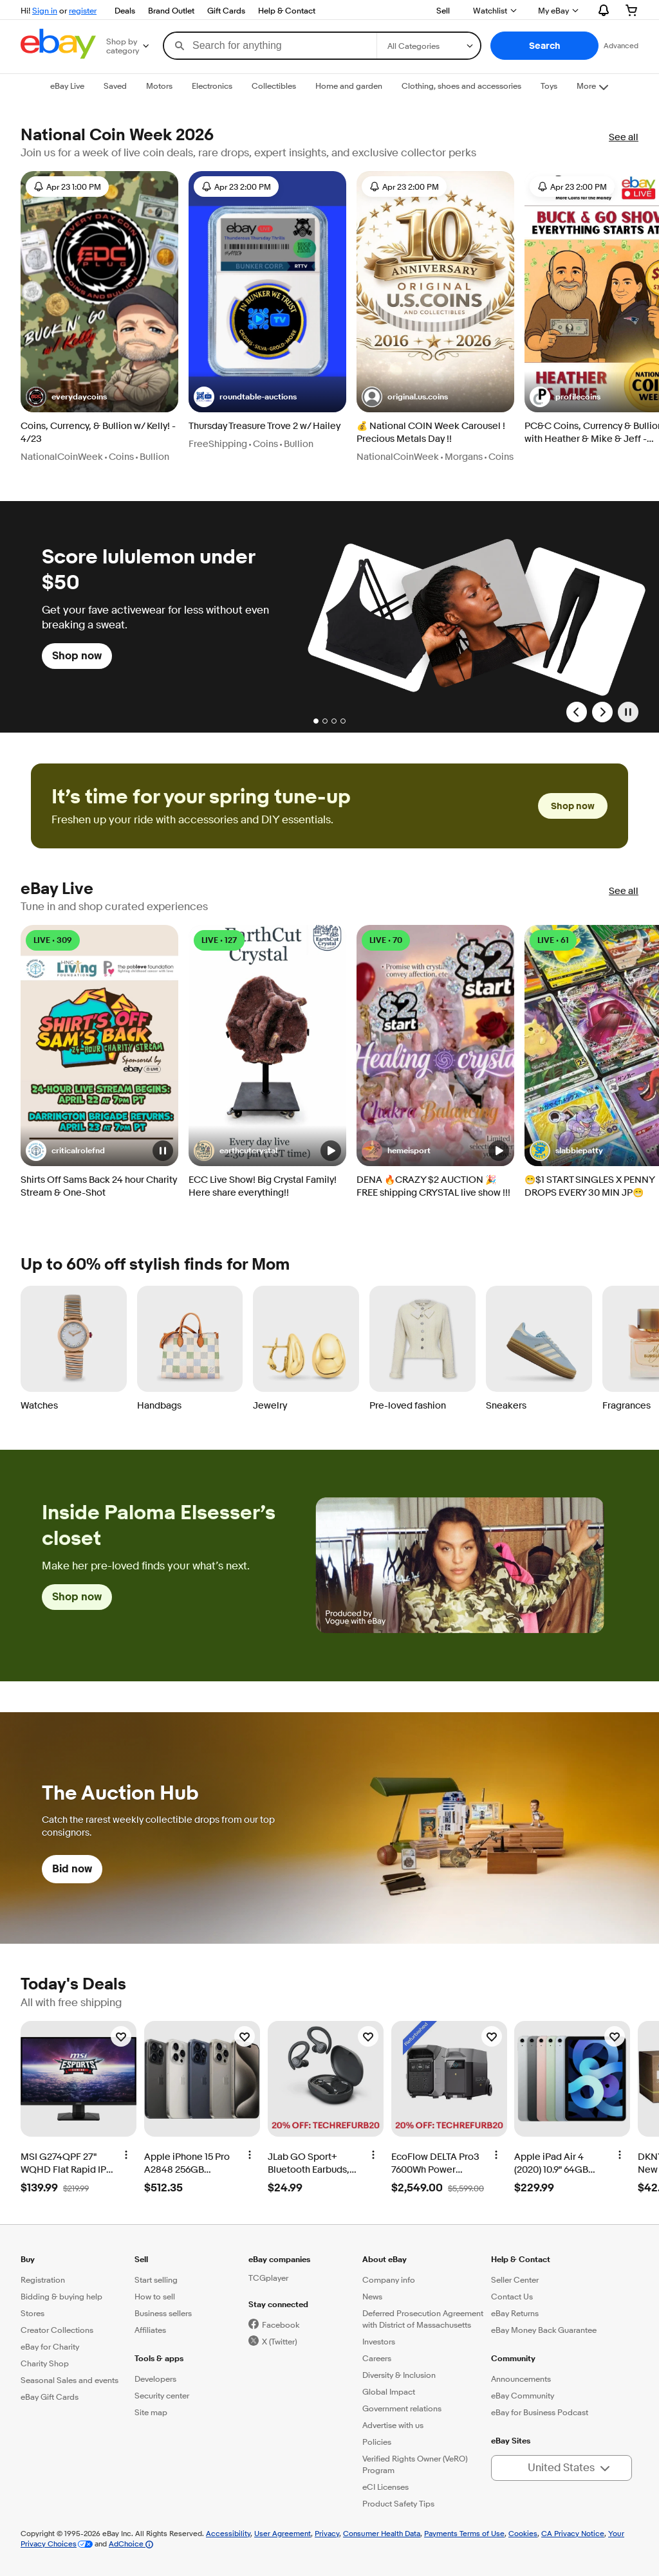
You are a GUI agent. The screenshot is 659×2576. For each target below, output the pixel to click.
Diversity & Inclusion (399, 2375)
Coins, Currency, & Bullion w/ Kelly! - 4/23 (98, 432)
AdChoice (131, 2543)
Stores (32, 2313)
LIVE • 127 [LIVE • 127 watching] (219, 940)
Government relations (401, 2408)
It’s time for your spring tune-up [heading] (201, 797)
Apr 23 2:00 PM (236, 186)
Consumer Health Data (381, 2533)
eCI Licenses (385, 2486)
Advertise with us (392, 2425)
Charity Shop (45, 2363)
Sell (443, 10)
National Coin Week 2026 (117, 135)
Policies (376, 2441)
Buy (28, 2259)
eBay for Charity (50, 2346)
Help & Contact (286, 10)
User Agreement (282, 2533)
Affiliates (150, 2330)
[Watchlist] (121, 2036)
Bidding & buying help (61, 2296)
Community (513, 2358)
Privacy (327, 2533)
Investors (378, 2341)
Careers (376, 2358)
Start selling (156, 2279)
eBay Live (57, 889)
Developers (155, 2378)
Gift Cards (226, 10)
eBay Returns (515, 2313)
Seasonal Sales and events (69, 2380)
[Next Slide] (602, 712)
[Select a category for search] (428, 46)
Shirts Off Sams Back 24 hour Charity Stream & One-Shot (99, 1186)
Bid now (72, 1869)
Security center (162, 2395)
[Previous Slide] (576, 712)
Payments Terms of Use (464, 2533)
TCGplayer (268, 2277)
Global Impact (388, 2391)
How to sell (155, 2296)
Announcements (521, 2378)
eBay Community (522, 2395)
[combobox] (270, 46)
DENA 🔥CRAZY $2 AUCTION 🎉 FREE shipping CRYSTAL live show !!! (433, 1186)
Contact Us (512, 2296)
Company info (388, 2279)
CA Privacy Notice (572, 2533)
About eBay (384, 2259)
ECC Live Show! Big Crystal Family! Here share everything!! (263, 1186)
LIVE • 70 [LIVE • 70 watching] (385, 940)
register (83, 10)
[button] (544, 46)
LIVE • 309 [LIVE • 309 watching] (52, 940)
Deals (125, 10)
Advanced (621, 45)
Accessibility (228, 2533)
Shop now (77, 655)
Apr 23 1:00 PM (67, 186)
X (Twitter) (279, 2341)
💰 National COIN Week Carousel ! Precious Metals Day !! (431, 432)
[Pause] (628, 712)
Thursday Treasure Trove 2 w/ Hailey (264, 426)
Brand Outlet (171, 10)
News (372, 2296)
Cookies (522, 2533)
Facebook (280, 2324)
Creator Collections (57, 2330)
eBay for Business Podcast (539, 2412)
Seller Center (515, 2279)
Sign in (44, 10)
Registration (43, 2279)
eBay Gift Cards (50, 2396)
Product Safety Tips (398, 2503)
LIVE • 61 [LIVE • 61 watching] (553, 940)
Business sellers (163, 2313)
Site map (151, 2412)
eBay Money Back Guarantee (544, 2330)
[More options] (126, 2154)
